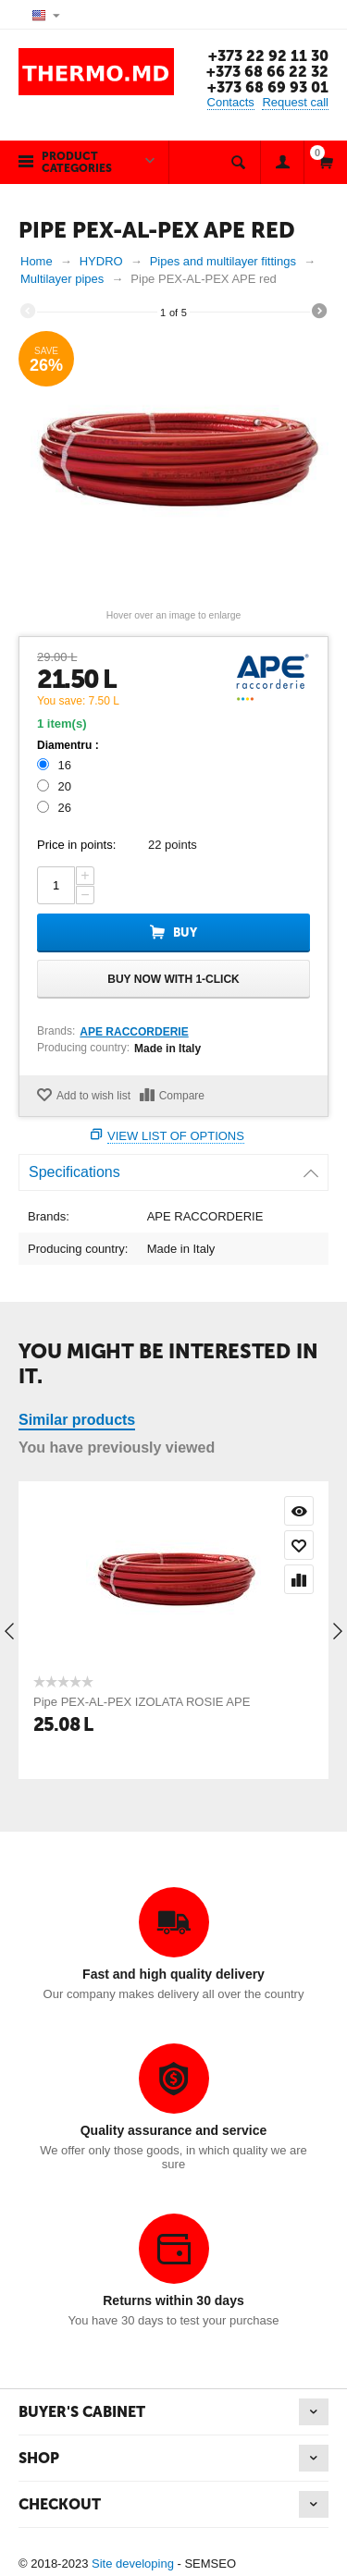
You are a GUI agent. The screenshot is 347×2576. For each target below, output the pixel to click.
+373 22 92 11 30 (268, 56)
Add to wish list (93, 1095)
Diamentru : (68, 745)
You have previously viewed (117, 1447)
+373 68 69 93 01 (267, 87)
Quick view (299, 1511)
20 (56, 786)
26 (56, 808)
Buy (185, 932)
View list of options (175, 1136)
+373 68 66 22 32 (267, 71)
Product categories (77, 162)
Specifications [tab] (173, 1167)
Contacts (230, 102)
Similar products (77, 1420)
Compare (181, 1095)
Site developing (133, 2563)
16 (56, 765)
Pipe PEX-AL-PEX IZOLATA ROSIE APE (141, 1702)
